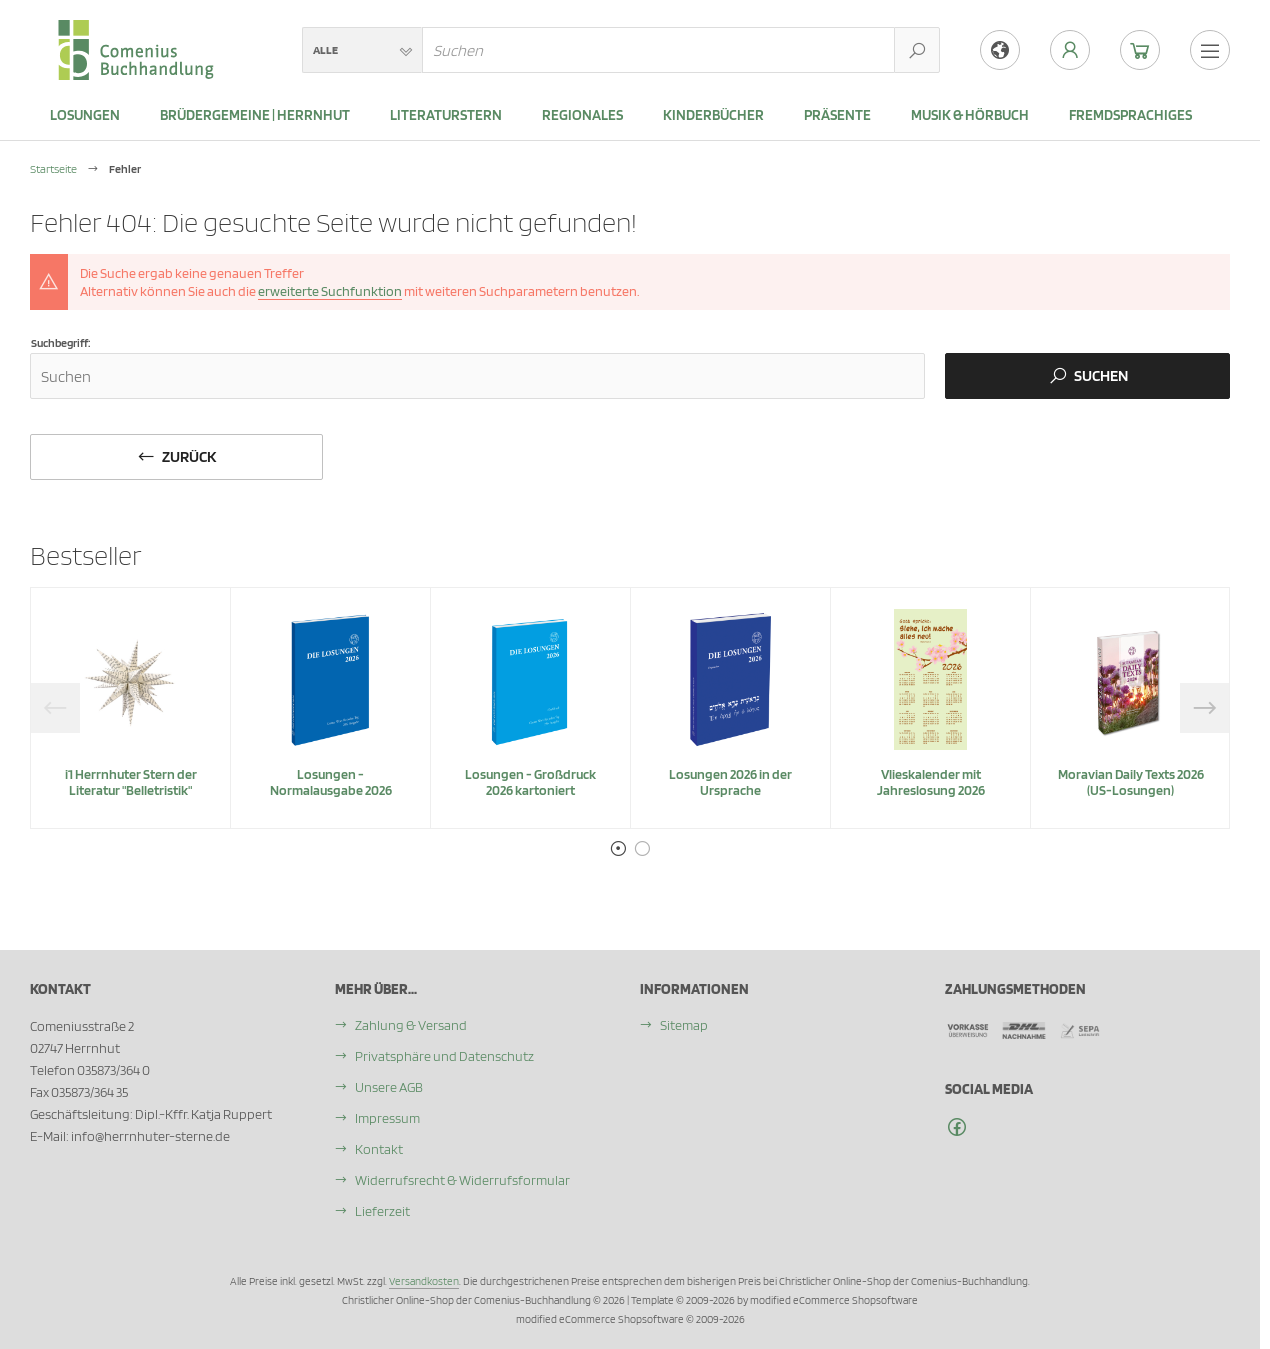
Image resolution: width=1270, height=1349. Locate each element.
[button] (362, 50)
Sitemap (684, 1025)
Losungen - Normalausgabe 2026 (331, 782)
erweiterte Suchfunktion (330, 291)
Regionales (582, 115)
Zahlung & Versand (411, 1025)
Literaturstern (446, 115)
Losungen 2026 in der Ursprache (730, 782)
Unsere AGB (389, 1087)
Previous (55, 708)
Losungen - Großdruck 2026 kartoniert (530, 782)
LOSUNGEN (85, 115)
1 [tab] (618, 849)
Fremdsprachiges (1130, 115)
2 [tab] (642, 849)
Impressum (387, 1118)
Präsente (837, 115)
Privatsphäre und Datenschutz (444, 1056)
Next (1205, 708)
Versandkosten (424, 1281)
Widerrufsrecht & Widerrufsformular (462, 1180)
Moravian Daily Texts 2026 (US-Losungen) (1131, 782)
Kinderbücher (713, 115)
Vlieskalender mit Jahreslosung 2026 (931, 782)
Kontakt (379, 1149)
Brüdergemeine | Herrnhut (255, 115)
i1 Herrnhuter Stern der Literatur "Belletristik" (131, 782)
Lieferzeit (382, 1211)
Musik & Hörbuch (970, 115)
